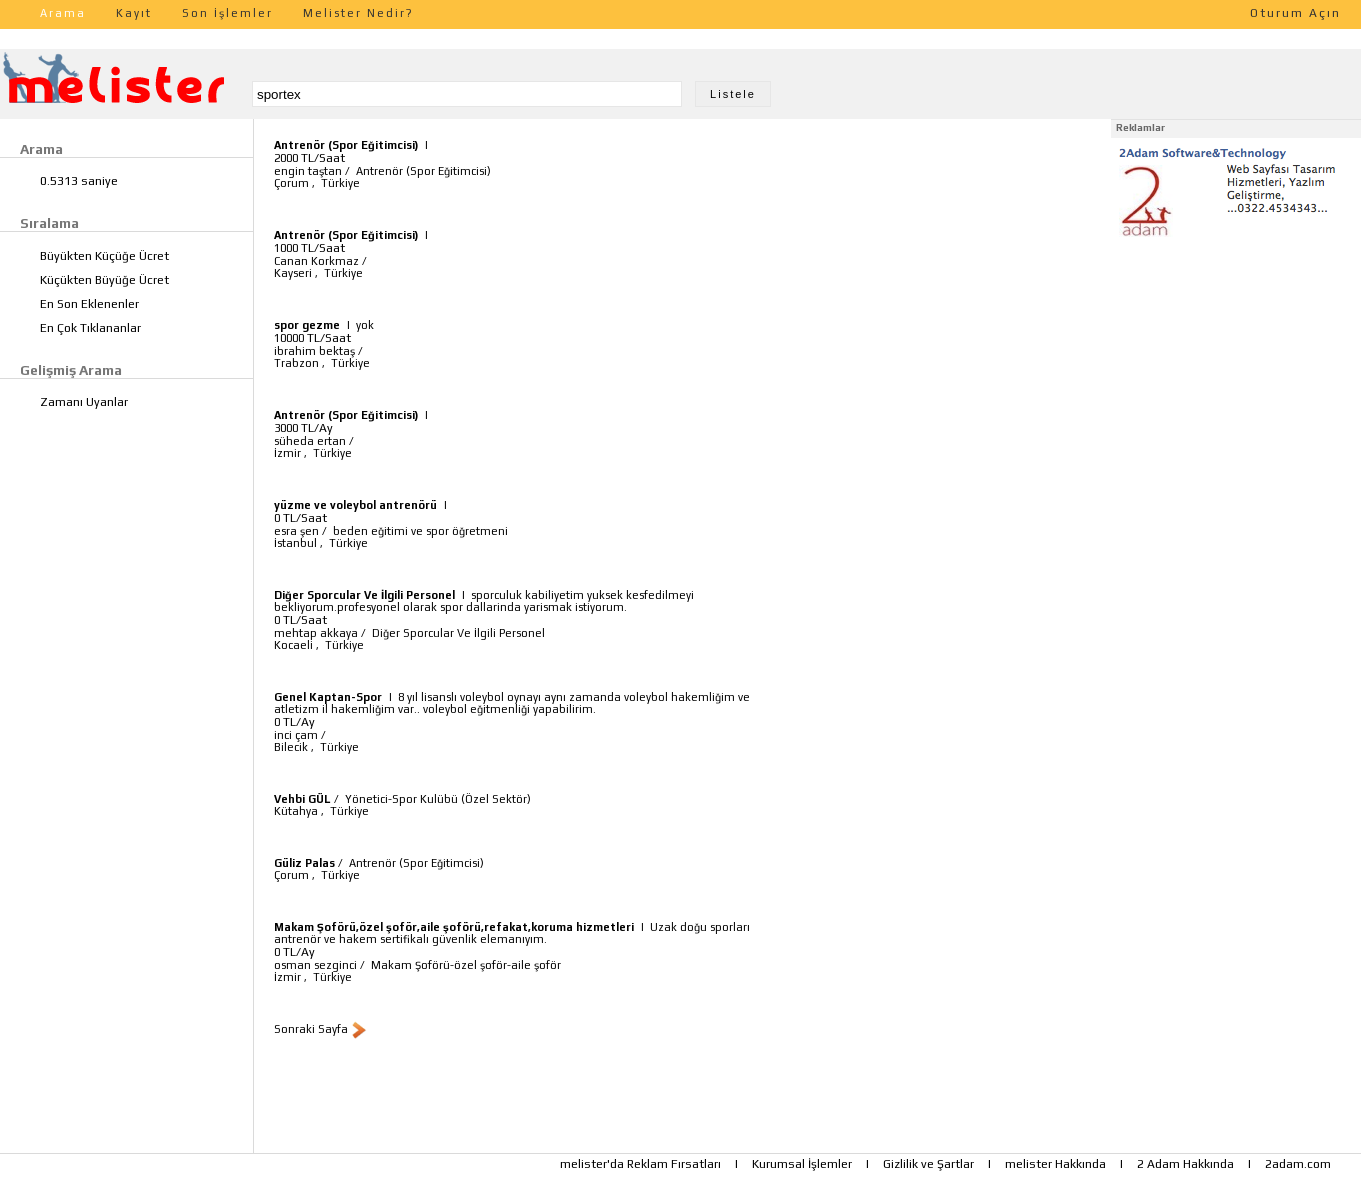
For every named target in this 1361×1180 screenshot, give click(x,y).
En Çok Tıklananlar (90, 328)
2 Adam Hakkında (1185, 1164)
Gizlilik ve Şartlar (928, 1164)
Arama (63, 13)
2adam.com (1298, 1164)
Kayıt (134, 13)
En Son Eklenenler (89, 304)
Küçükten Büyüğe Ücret (104, 280)
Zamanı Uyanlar (84, 402)
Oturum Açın (1295, 13)
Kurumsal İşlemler (802, 1164)
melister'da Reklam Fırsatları (640, 1164)
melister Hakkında (1055, 1164)
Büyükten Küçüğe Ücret (104, 256)
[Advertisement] (1236, 368)
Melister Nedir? (358, 13)
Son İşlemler (227, 13)
